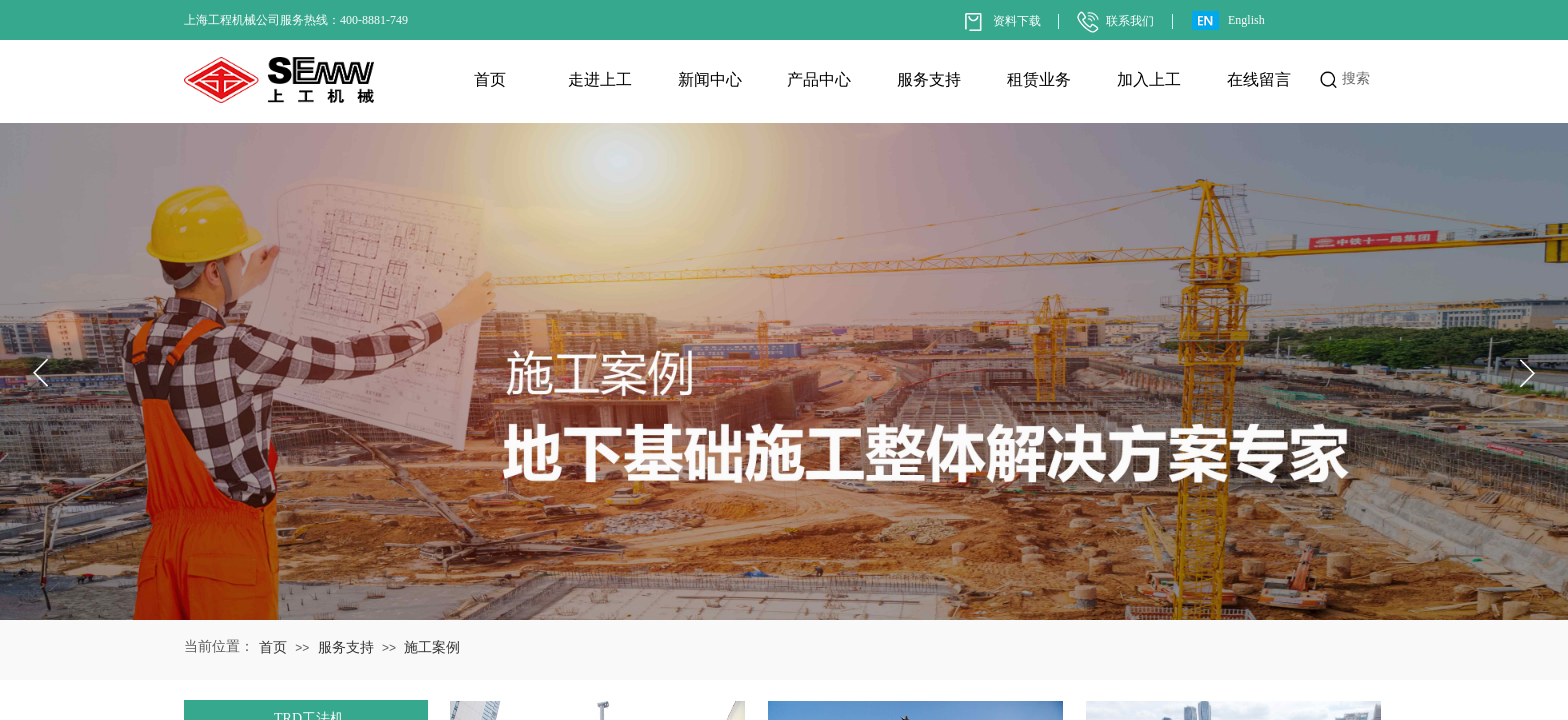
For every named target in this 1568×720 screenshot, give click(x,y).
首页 (490, 79)
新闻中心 (710, 79)
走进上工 (600, 79)
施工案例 (432, 647)
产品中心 (819, 79)
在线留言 (1259, 79)
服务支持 (929, 79)
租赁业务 (1039, 79)
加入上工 (1149, 79)
